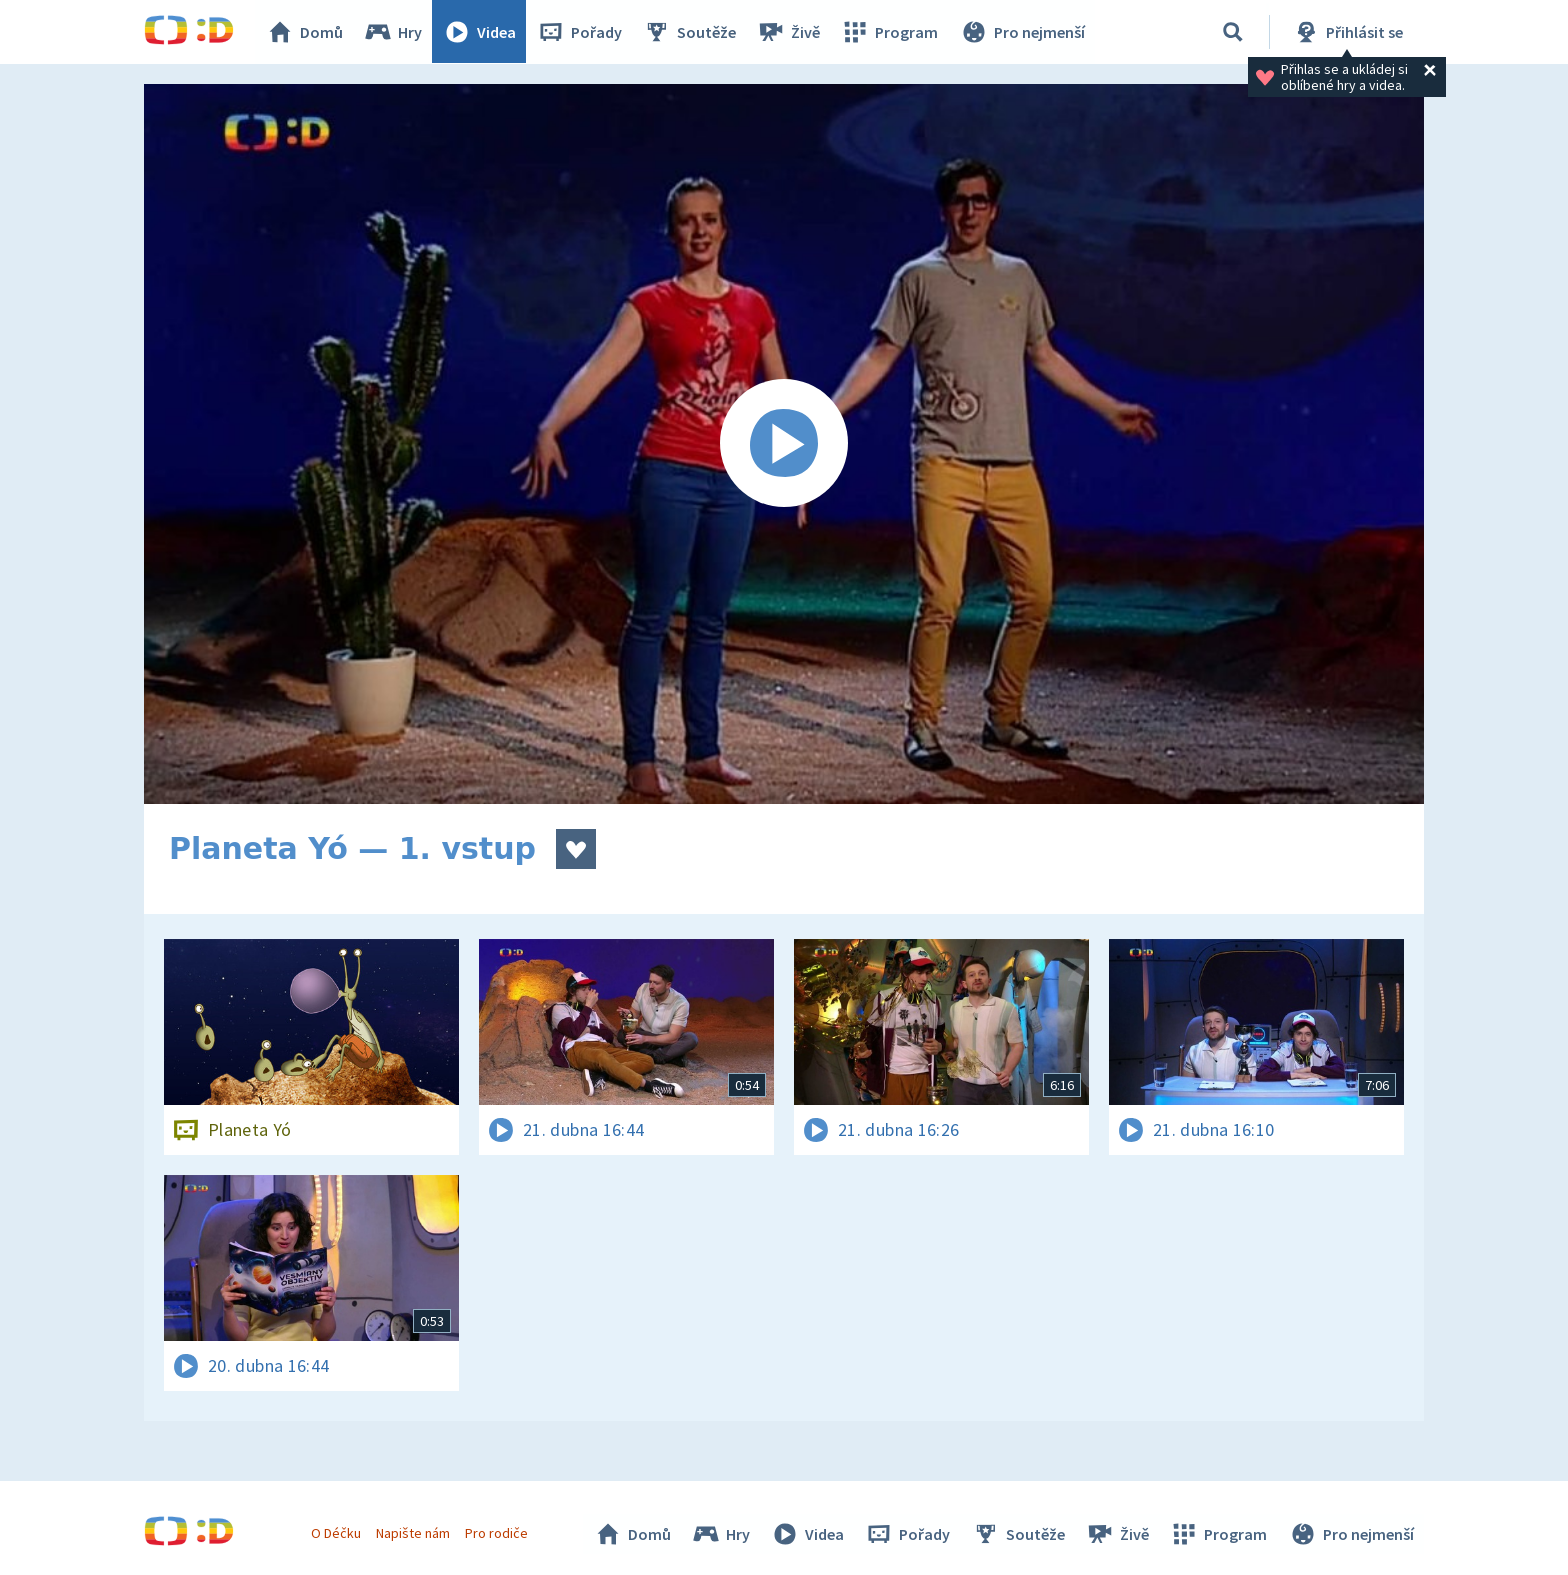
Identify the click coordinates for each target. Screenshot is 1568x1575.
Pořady (580, 32)
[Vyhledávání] (1233, 32)
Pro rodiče (497, 1533)
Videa (480, 32)
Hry (393, 32)
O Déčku (336, 1533)
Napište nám (413, 1533)
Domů (305, 32)
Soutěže (690, 32)
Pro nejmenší (1022, 32)
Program (890, 32)
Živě (789, 32)
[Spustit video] (784, 444)
